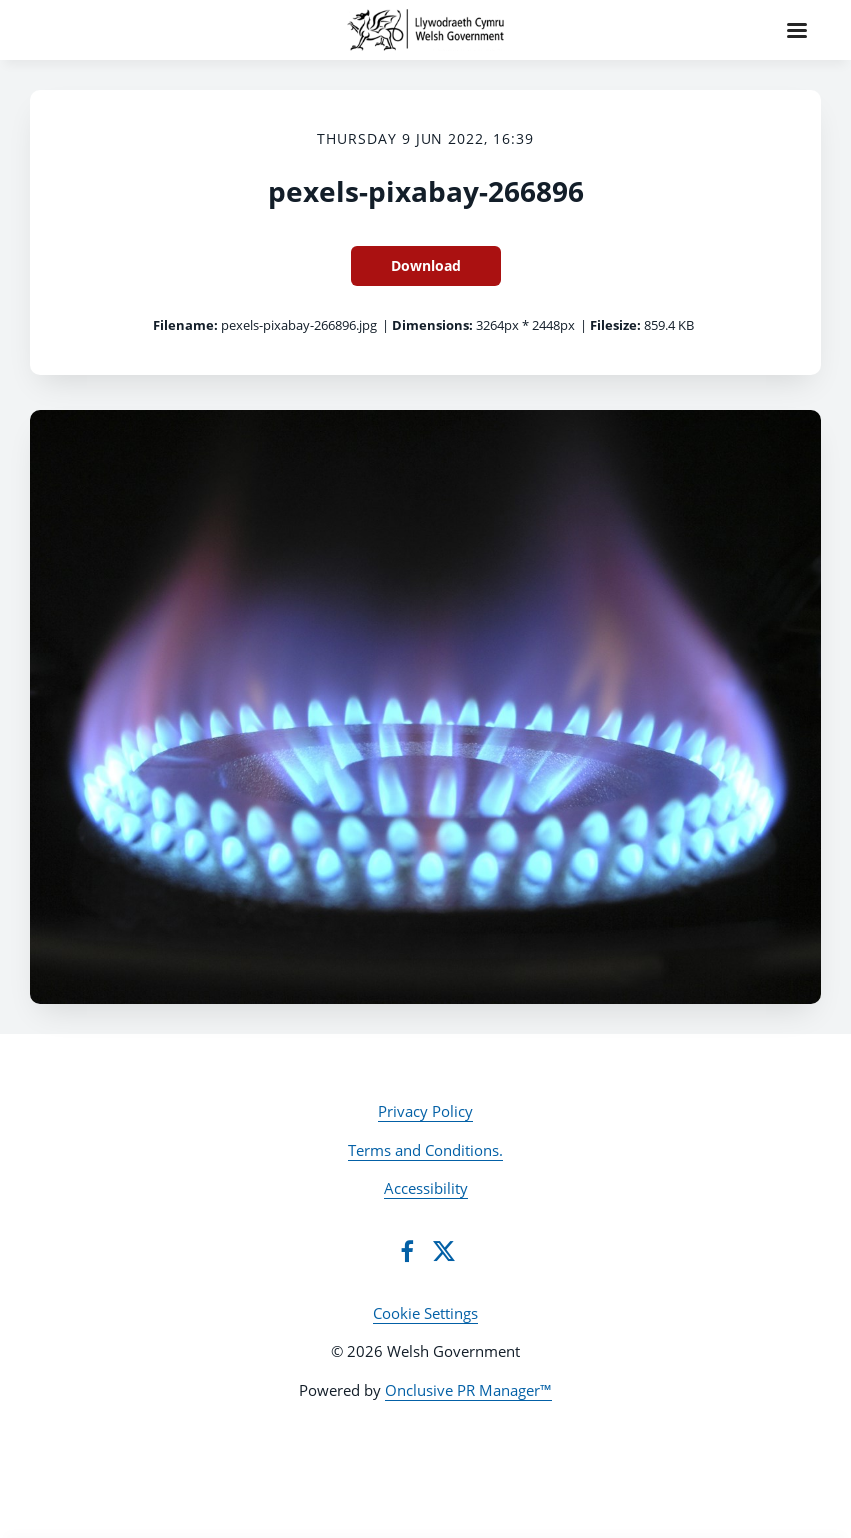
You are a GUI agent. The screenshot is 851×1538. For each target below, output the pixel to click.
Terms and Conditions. (425, 1150)
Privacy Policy (425, 1111)
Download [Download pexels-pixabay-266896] (426, 265)
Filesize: (615, 325)
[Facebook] (407, 1251)
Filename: (185, 325)
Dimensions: (432, 325)
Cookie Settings (425, 1313)
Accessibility (426, 1188)
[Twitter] (444, 1251)
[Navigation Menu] (797, 30)
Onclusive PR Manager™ (468, 1390)
